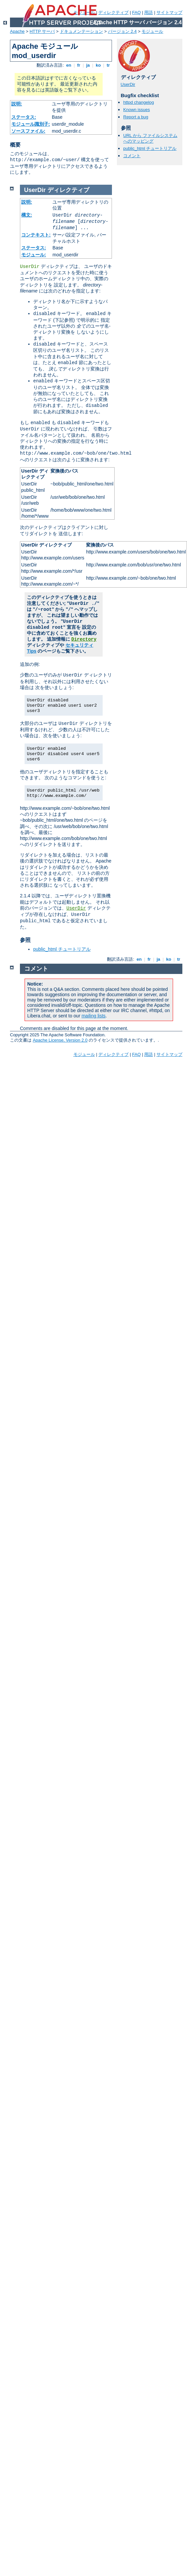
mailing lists (93, 1015)
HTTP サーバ (42, 31)
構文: (26, 215)
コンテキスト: (36, 234)
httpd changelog (138, 102)
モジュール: (33, 254)
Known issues (136, 109)
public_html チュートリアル (149, 148)
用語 (148, 12)
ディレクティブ (113, 12)
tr (108, 65)
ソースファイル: (28, 131)
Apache (17, 31)
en (68, 65)
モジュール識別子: (30, 124)
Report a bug (135, 116)
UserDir (128, 84)
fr (79, 65)
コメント (131, 155)
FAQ (136, 12)
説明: (16, 103)
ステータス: (23, 117)
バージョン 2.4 (122, 31)
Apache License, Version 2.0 (60, 1040)
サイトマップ (169, 12)
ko (98, 65)
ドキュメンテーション (81, 31)
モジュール (152, 31)
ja (88, 65)
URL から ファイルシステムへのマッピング (150, 138)
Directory (84, 639)
